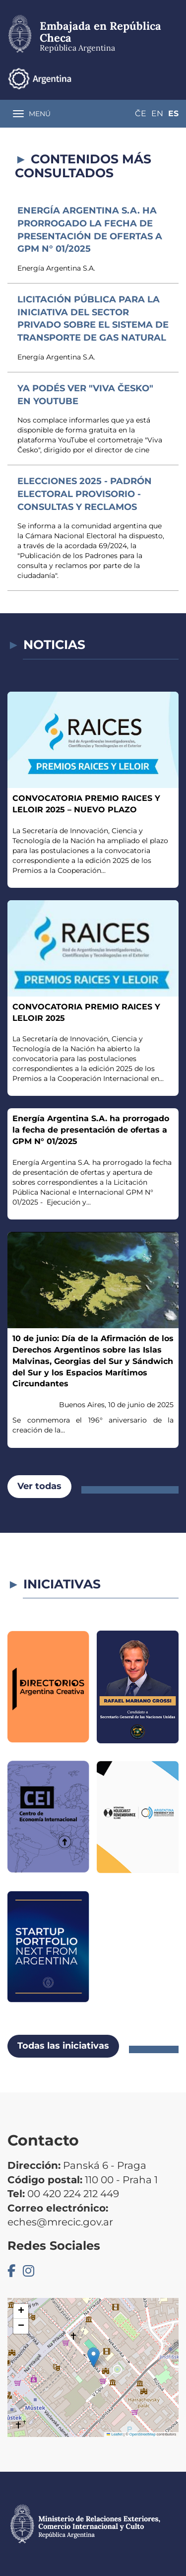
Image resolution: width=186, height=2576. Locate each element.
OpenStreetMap (142, 2434)
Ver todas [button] (39, 1486)
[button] (93, 2357)
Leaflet (115, 2434)
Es (173, 113)
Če (140, 113)
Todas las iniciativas (63, 2045)
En (157, 113)
